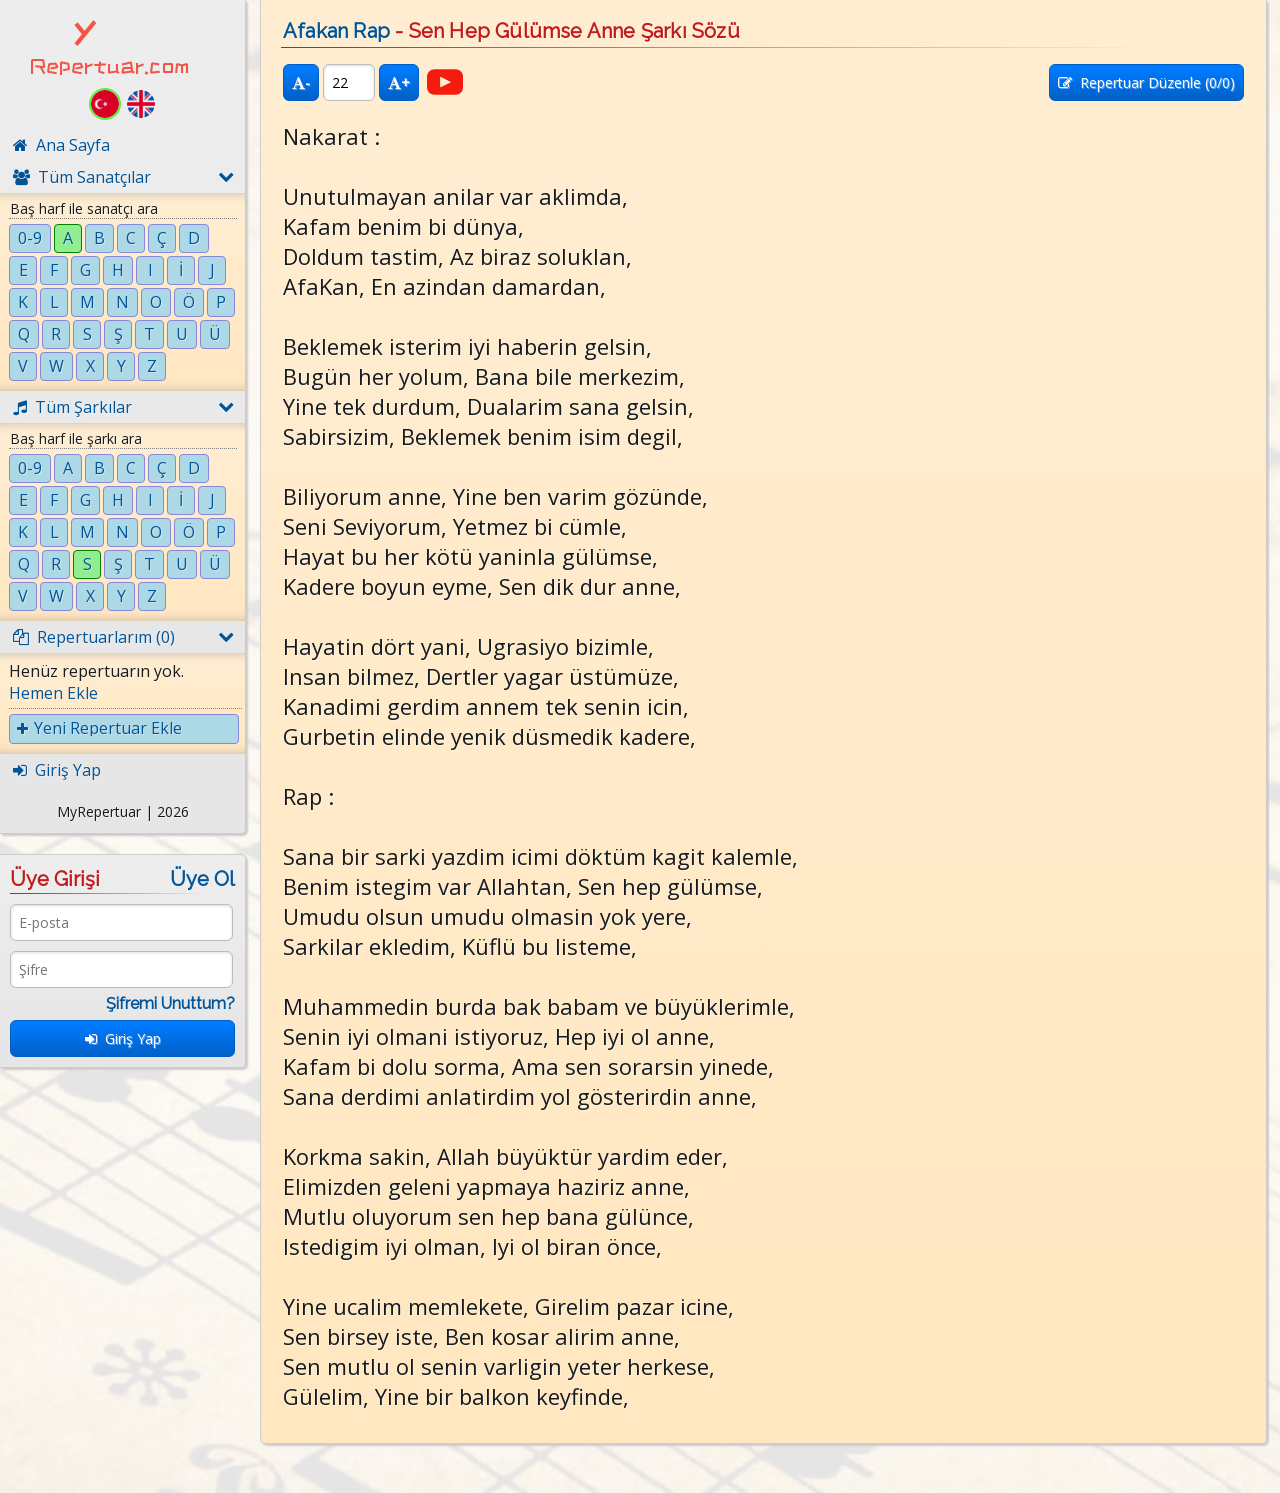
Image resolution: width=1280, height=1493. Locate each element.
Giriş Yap (123, 1038)
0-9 (30, 238)
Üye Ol (202, 879)
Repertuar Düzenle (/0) (1146, 82)
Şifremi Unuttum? (170, 1003)
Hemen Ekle (53, 693)
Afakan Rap (336, 31)
